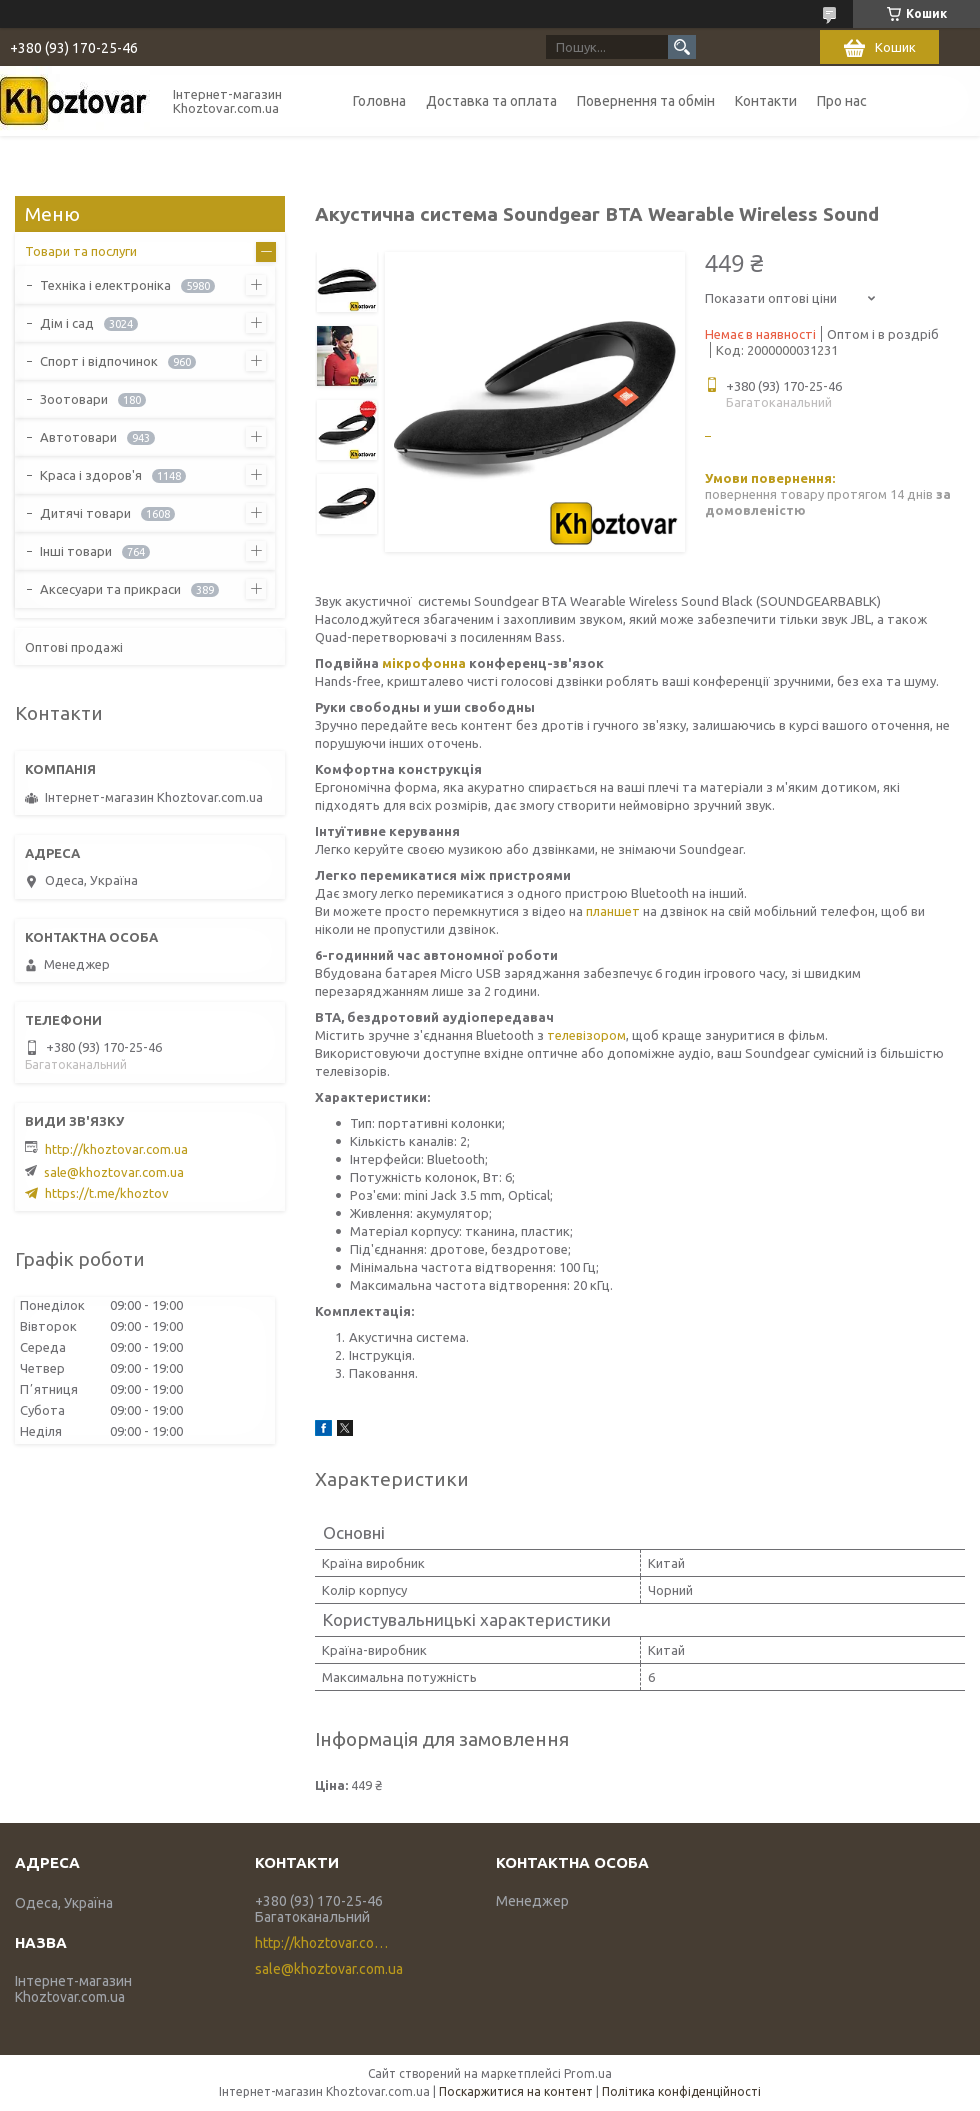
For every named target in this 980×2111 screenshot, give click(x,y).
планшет (613, 911)
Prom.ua (588, 2073)
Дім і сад (67, 323)
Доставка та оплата (491, 101)
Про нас (842, 101)
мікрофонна (424, 663)
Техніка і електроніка (105, 285)
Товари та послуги (81, 251)
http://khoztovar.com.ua (116, 1149)
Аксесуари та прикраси (110, 589)
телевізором (586, 1035)
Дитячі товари (85, 513)
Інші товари (76, 551)
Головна (379, 101)
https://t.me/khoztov (107, 1193)
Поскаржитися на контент (516, 2091)
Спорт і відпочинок (99, 361)
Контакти (766, 101)
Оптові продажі (74, 647)
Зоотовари (74, 399)
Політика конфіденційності (681, 2091)
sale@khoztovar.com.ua (114, 1172)
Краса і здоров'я (91, 475)
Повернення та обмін (646, 101)
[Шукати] (682, 47)
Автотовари (78, 437)
